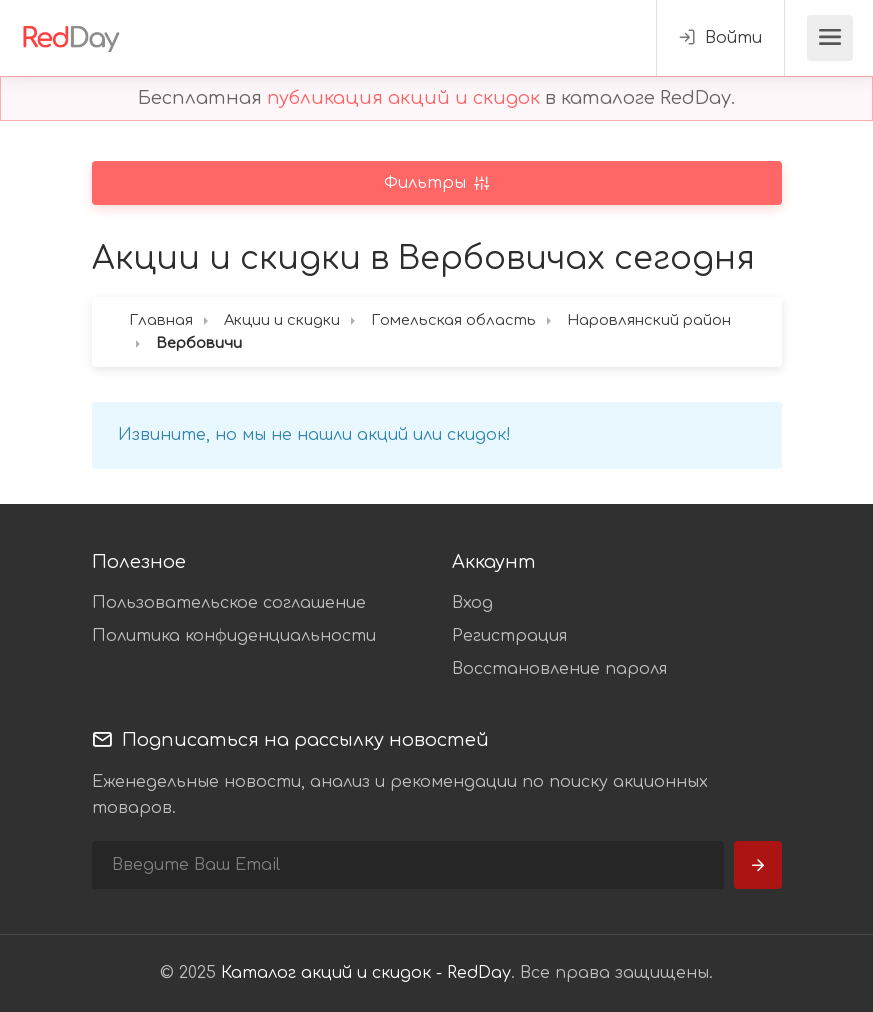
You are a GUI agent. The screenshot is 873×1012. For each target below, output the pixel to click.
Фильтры (427, 183)
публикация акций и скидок (403, 98)
